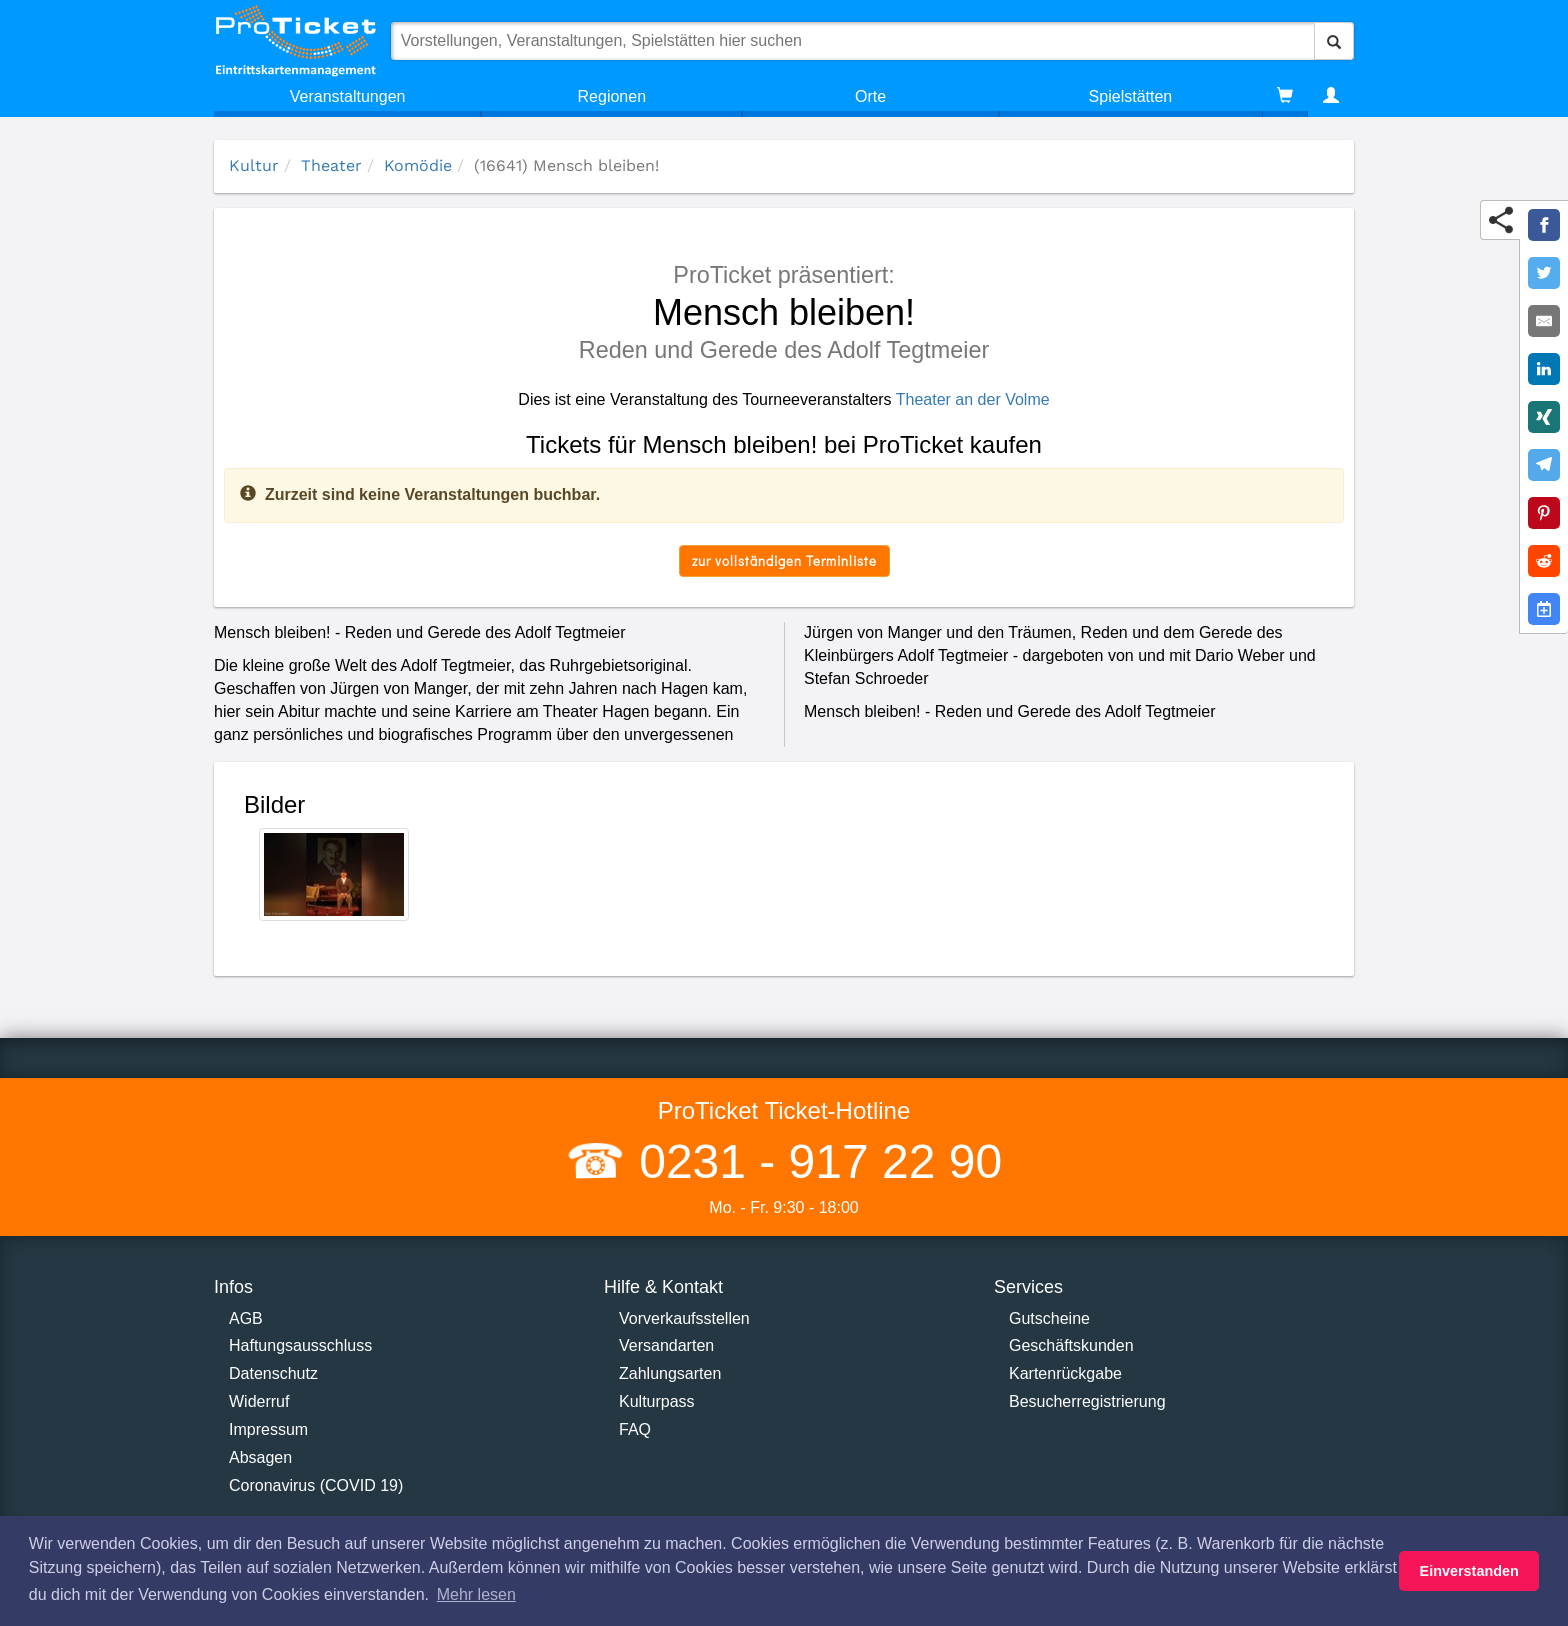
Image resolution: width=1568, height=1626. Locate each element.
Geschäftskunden (1071, 1345)
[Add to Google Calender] (1544, 609)
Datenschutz (273, 1373)
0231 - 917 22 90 (814, 1161)
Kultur (254, 165)
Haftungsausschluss (300, 1345)
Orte (870, 96)
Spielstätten (1131, 96)
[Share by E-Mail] (1544, 321)
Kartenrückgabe (1065, 1373)
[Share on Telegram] (1544, 465)
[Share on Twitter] (1544, 273)
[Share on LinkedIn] (1544, 369)
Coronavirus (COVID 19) (316, 1485)
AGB (246, 1318)
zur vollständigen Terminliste (784, 560)
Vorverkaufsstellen (684, 1318)
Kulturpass (657, 1401)
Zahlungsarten (670, 1373)
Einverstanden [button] (1469, 1571)
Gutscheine (1049, 1318)
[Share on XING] (1544, 417)
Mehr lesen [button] (476, 1594)
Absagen (260, 1457)
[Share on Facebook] (1544, 225)
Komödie (418, 165)
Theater (331, 165)
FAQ (635, 1429)
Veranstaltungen (348, 96)
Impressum (268, 1429)
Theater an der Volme (973, 399)
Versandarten (666, 1345)
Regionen (612, 96)
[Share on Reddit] (1544, 561)
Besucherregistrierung (1087, 1401)
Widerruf (259, 1401)
